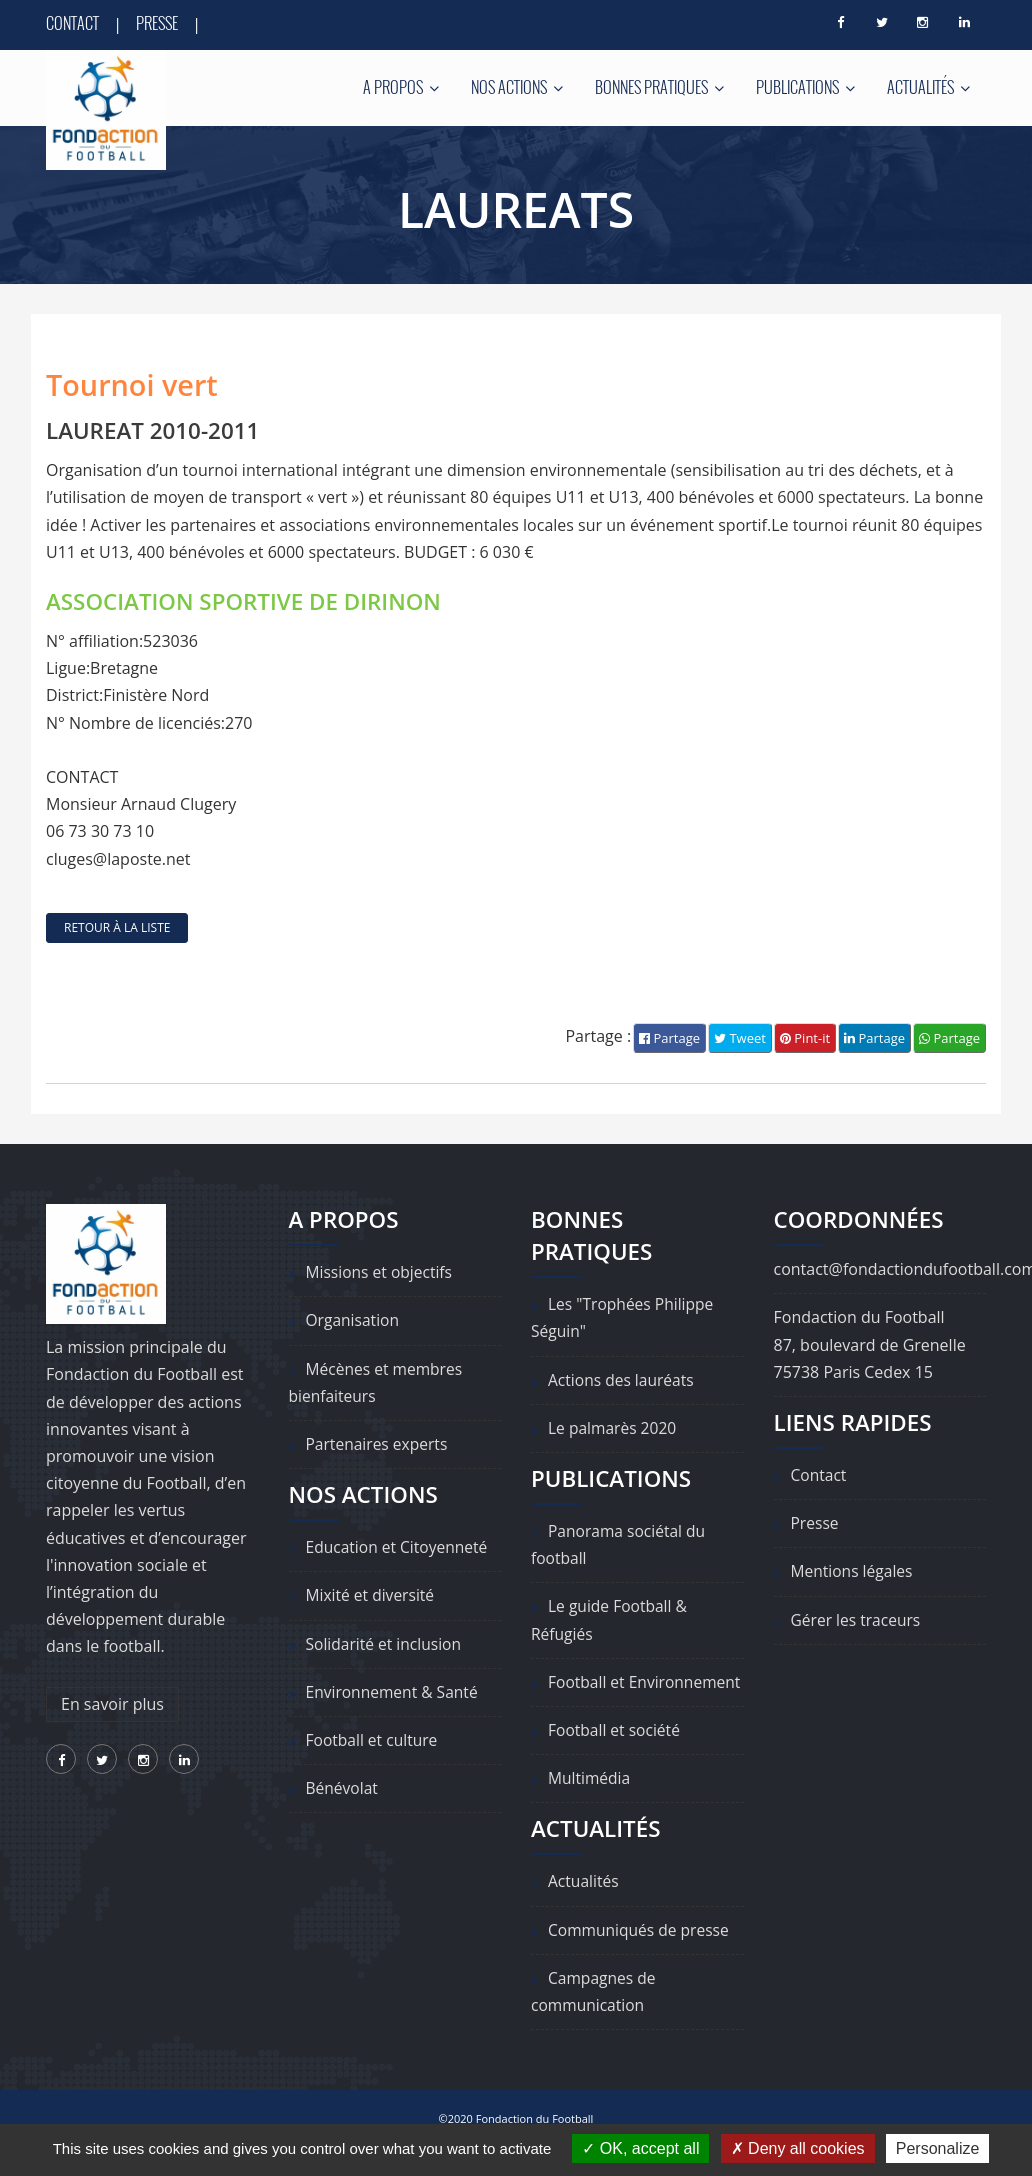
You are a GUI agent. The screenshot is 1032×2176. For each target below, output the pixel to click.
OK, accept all (640, 2148)
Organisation (354, 1321)
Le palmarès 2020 (614, 1428)
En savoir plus (112, 1704)
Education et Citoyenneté (399, 1548)
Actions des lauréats (623, 1380)
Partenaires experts (379, 1444)
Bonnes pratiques (659, 87)
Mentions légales (853, 1572)
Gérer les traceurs (857, 1620)
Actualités (928, 87)
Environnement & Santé (394, 1692)
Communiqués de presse (641, 1957)
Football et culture (374, 1740)
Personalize (938, 2148)
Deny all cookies (798, 2148)
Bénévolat (343, 1789)
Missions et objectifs (381, 1273)
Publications (805, 87)
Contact (72, 23)
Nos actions (517, 87)
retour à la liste (117, 927)
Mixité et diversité (372, 1596)
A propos (401, 87)
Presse (157, 23)
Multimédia (590, 1806)
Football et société (616, 1758)
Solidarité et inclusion (386, 1644)
